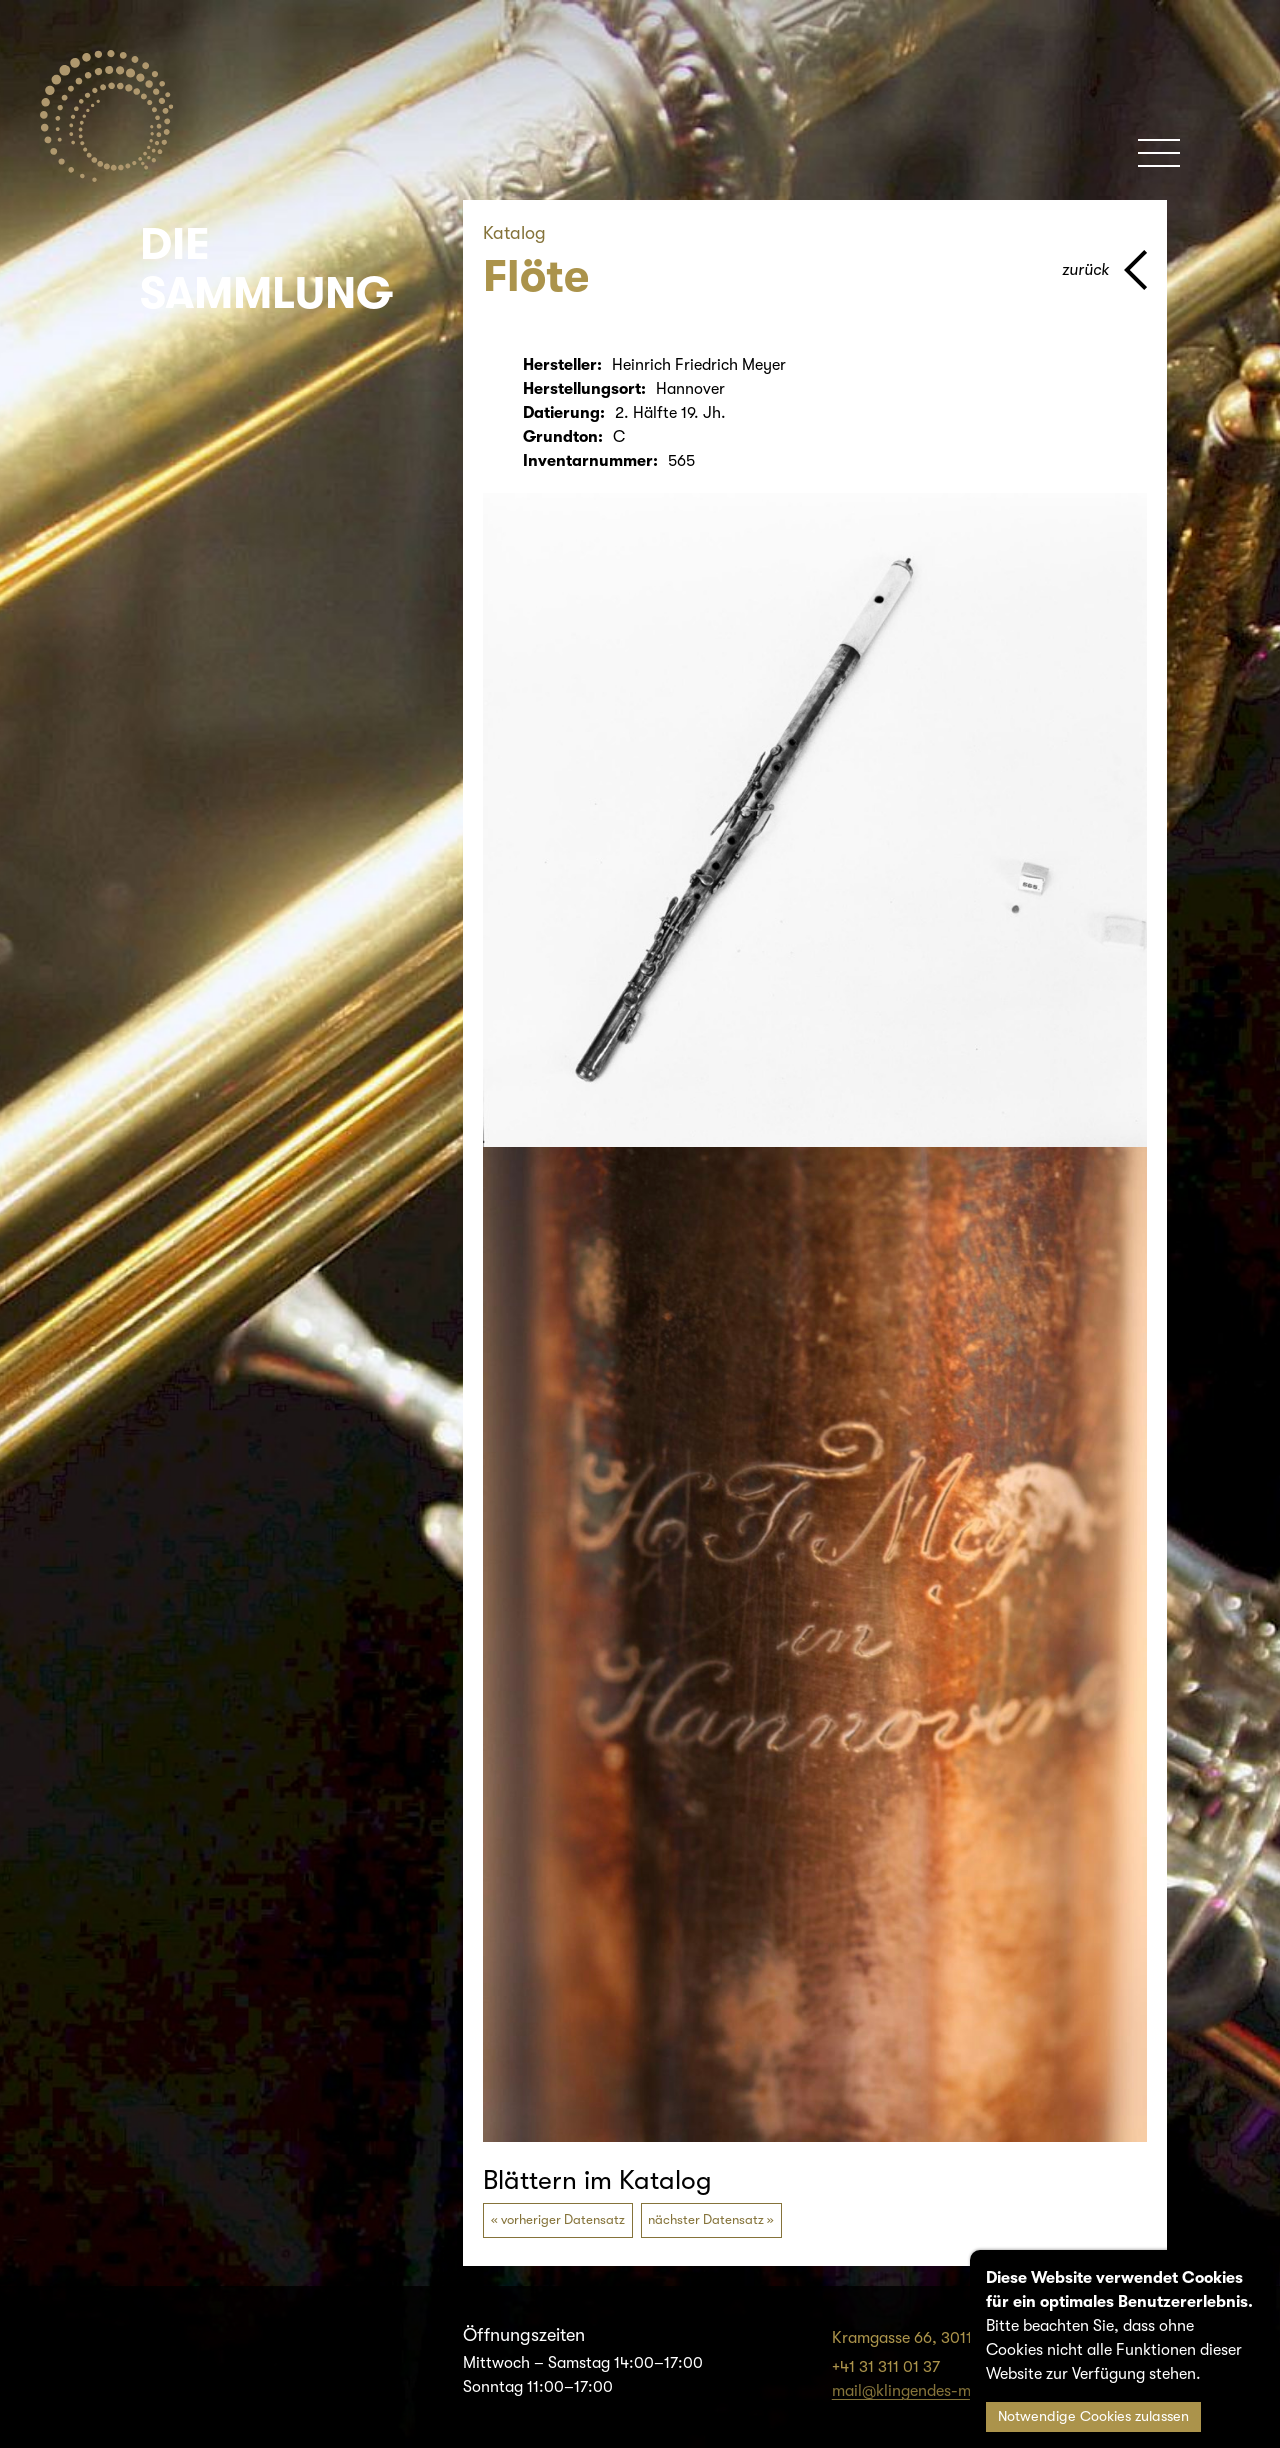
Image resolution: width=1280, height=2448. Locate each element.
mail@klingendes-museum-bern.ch (955, 2391)
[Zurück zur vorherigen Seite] (1104, 270)
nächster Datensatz (706, 2219)
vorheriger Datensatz (563, 2219)
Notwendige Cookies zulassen (1093, 2416)
